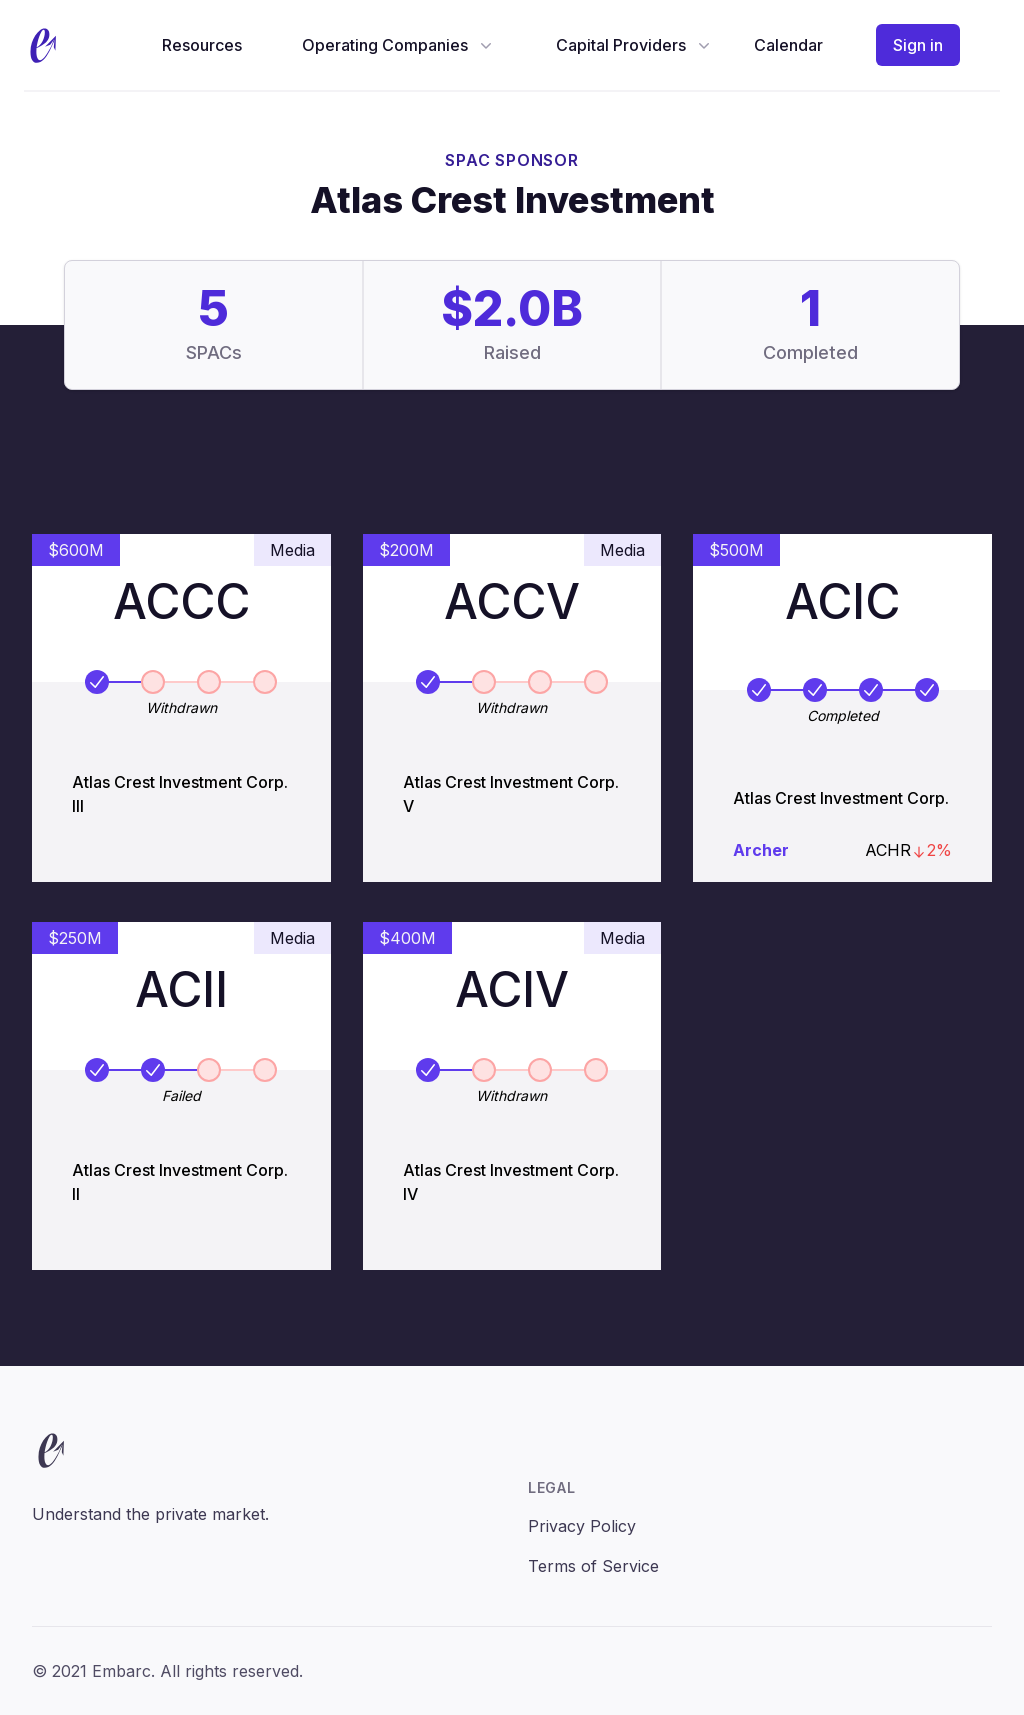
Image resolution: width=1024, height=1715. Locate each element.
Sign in (918, 45)
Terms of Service (593, 1566)
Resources (202, 45)
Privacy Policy (582, 1526)
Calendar (788, 45)
